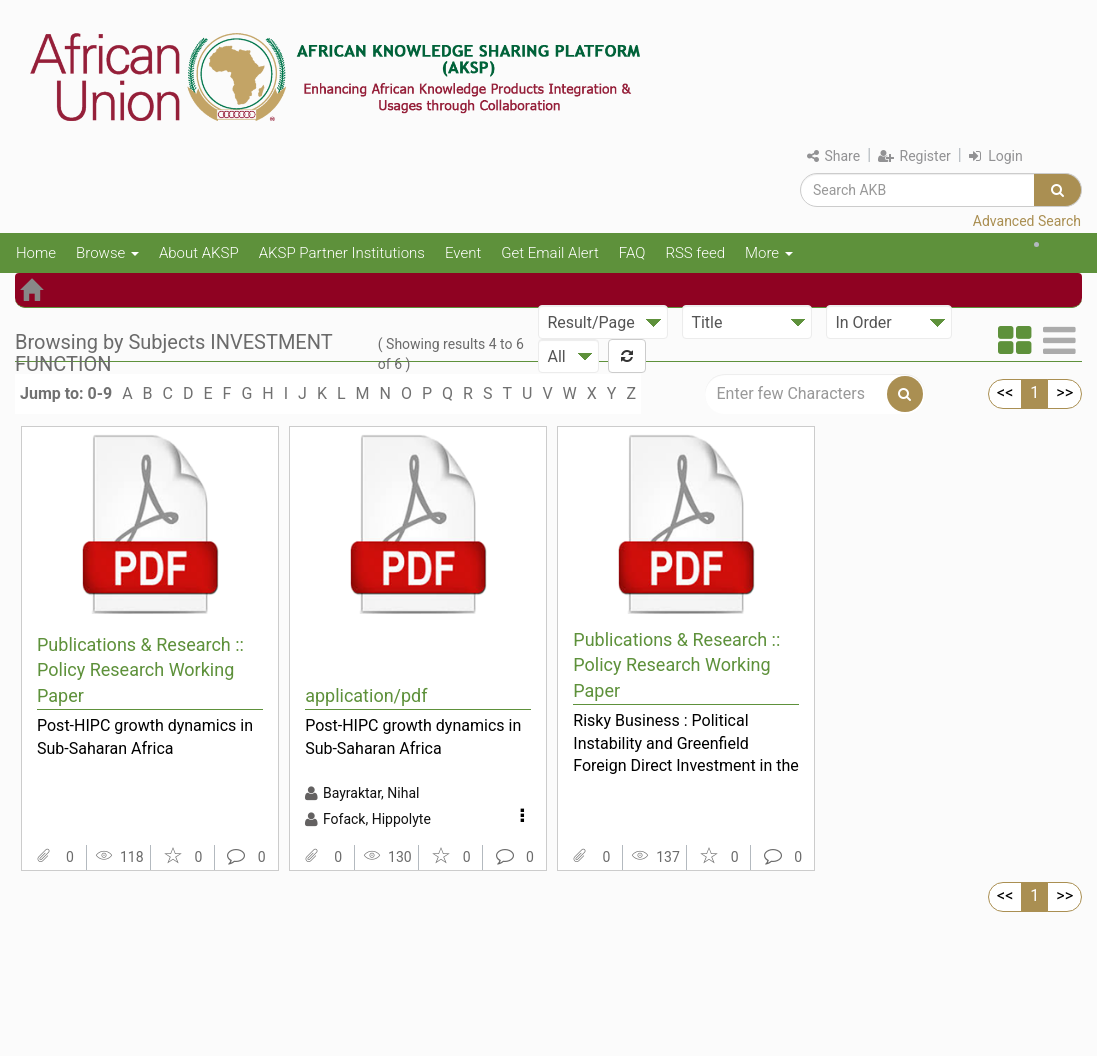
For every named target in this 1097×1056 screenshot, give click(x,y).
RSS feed (695, 253)
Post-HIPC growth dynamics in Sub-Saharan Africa (145, 737)
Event (463, 253)
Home (36, 253)
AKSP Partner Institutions (342, 253)
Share (833, 156)
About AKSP (199, 253)
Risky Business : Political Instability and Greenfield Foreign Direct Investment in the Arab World (686, 743)
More (769, 253)
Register (914, 156)
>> (1064, 392)
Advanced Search (1027, 221)
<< (1005, 392)
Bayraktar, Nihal (371, 793)
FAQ (632, 253)
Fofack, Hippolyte (377, 819)
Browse (107, 253)
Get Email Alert (550, 253)
